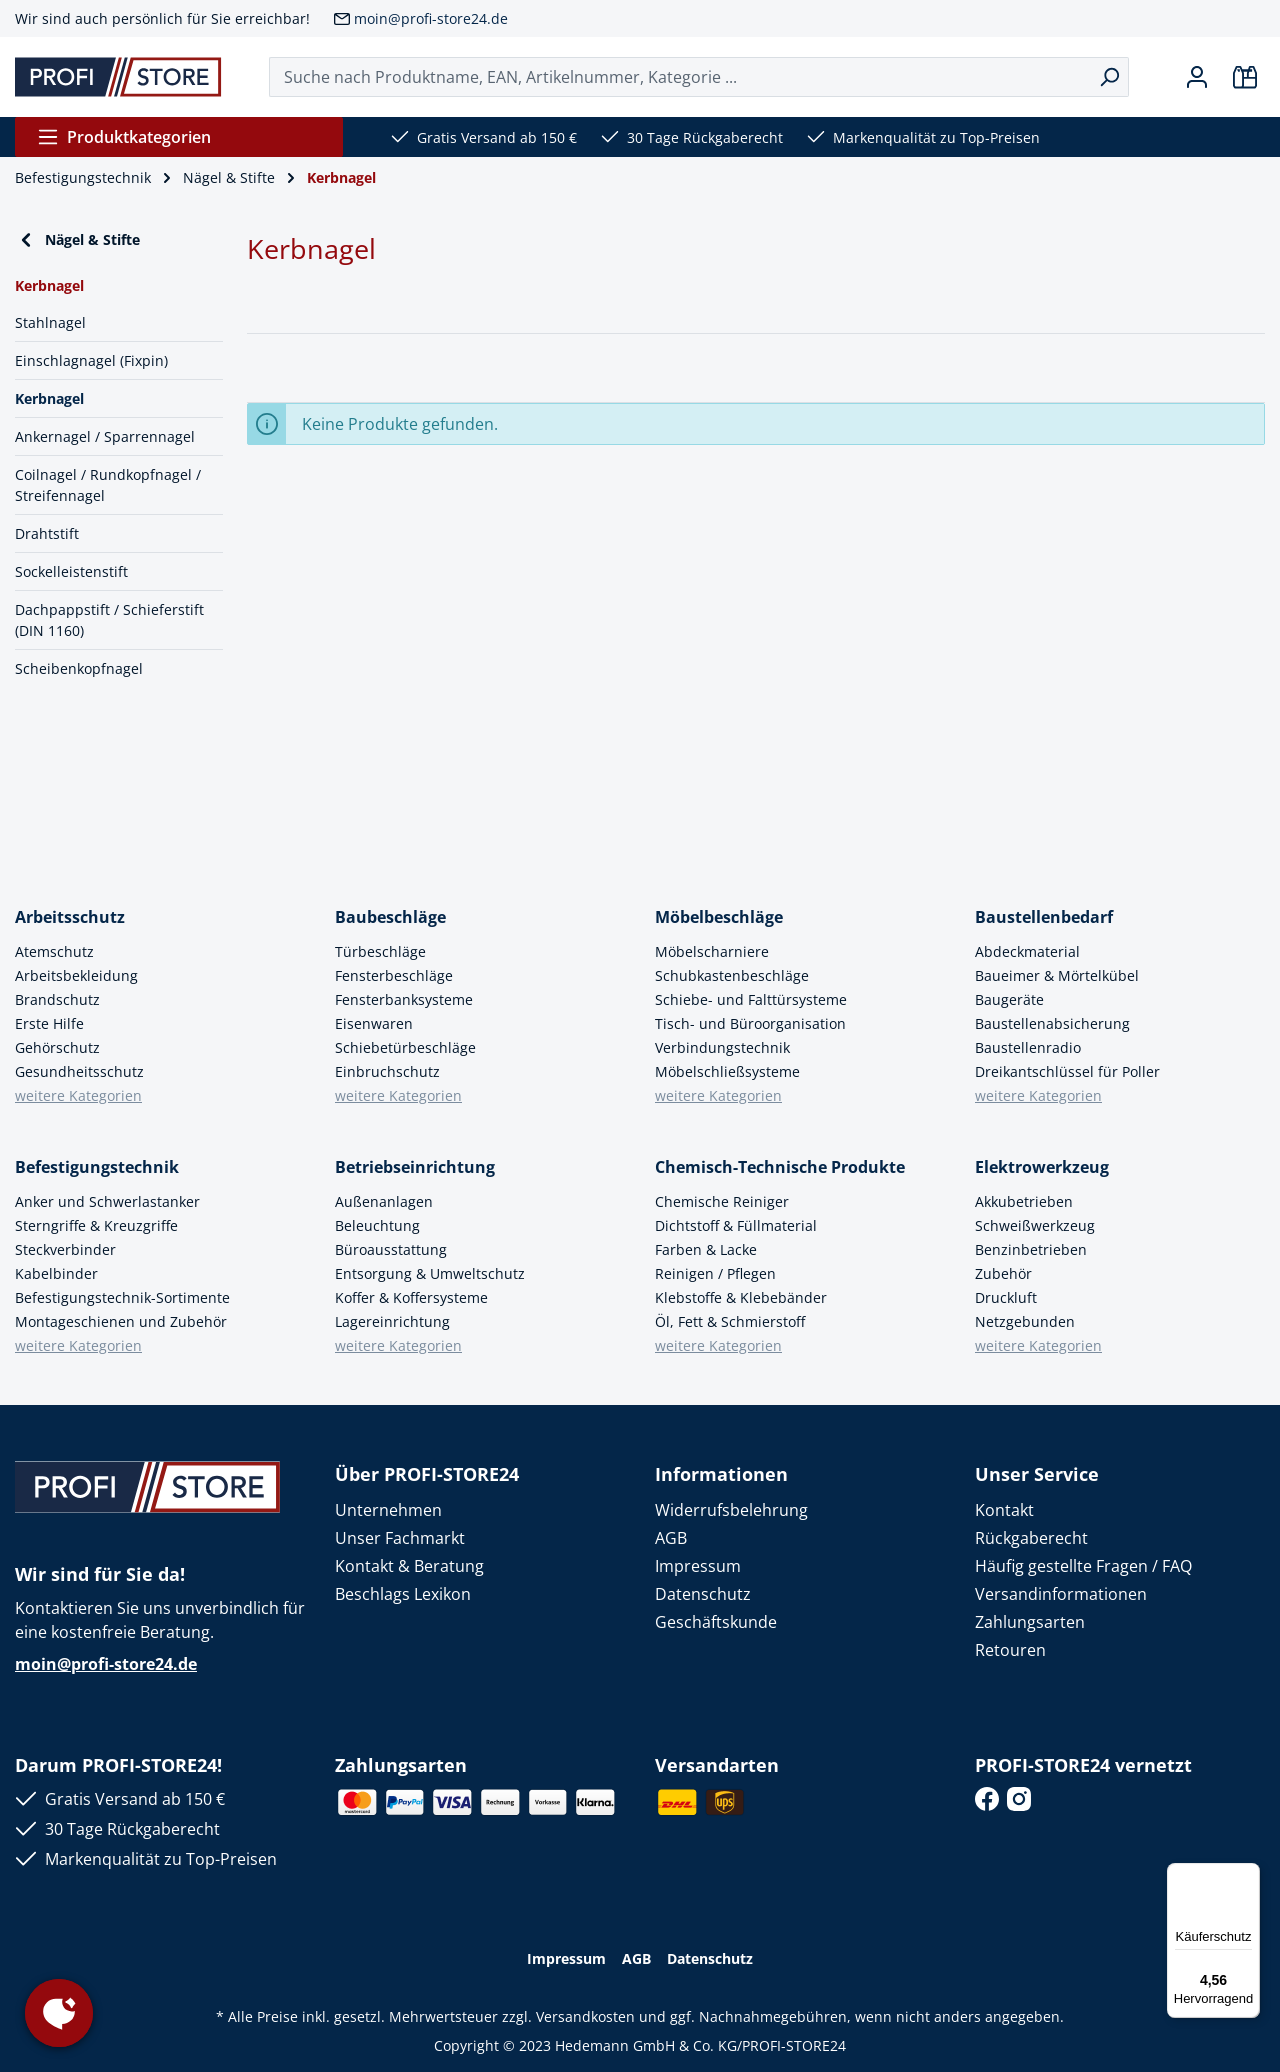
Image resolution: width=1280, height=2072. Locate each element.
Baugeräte (1009, 999)
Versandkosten (585, 2016)
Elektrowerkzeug (1042, 1167)
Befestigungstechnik (97, 1167)
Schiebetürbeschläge (405, 1047)
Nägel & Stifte (77, 240)
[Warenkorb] (1245, 77)
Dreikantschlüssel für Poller (1067, 1071)
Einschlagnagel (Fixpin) (91, 360)
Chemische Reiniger (722, 1201)
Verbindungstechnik (722, 1047)
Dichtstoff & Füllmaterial (736, 1225)
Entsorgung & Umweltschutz (430, 1273)
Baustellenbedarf (1044, 917)
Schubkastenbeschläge (732, 975)
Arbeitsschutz (70, 917)
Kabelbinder (56, 1273)
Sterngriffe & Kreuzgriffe (96, 1225)
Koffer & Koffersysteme (411, 1297)
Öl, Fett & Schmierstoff (730, 1321)
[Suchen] (1109, 77)
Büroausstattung (391, 1249)
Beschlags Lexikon (403, 1594)
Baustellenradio (1028, 1047)
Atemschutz (54, 951)
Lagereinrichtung (392, 1321)
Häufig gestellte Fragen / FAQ (1083, 1566)
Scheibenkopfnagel (79, 668)
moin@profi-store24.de (431, 18)
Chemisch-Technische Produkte (780, 1167)
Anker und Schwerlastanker (107, 1201)
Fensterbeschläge (394, 975)
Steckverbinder (65, 1249)
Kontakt (1004, 1510)
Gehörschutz (57, 1047)
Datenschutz (703, 1594)
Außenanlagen (384, 1201)
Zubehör (1003, 1273)
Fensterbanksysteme (404, 999)
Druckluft (1006, 1297)
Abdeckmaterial (1027, 951)
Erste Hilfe (49, 1023)
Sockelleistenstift (71, 571)
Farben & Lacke (706, 1249)
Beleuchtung (377, 1225)
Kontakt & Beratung (409, 1566)
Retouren (1010, 1650)
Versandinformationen (1061, 1594)
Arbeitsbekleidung (76, 975)
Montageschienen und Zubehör (121, 1321)
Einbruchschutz (387, 1071)
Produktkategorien (124, 137)
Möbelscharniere (712, 951)
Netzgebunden (1025, 1321)
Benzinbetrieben (1031, 1249)
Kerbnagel (49, 398)
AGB (671, 1538)
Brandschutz (57, 999)
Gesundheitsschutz (79, 1071)
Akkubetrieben (1024, 1201)
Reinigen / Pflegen (715, 1273)
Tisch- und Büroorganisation (750, 1023)
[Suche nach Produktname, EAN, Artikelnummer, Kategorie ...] (680, 77)
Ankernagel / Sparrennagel (105, 436)
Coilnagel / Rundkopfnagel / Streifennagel (108, 485)
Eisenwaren (374, 1023)
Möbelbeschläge (719, 917)
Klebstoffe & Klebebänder (741, 1297)
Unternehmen (388, 1510)
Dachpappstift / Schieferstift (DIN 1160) (109, 620)
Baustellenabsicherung (1052, 1023)
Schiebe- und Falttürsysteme (751, 999)
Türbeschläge (380, 951)
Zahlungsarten (1030, 1622)
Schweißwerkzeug (1035, 1225)
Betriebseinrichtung (415, 1167)
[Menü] (1248, 1875)
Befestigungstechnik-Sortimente (122, 1297)
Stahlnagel (50, 322)
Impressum (698, 1566)
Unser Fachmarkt (400, 1538)
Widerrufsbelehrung (731, 1510)
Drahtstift (47, 533)
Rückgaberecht (1031, 1538)
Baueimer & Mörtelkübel (1057, 975)
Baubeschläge (390, 917)
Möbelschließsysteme (727, 1071)
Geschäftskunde (716, 1622)
